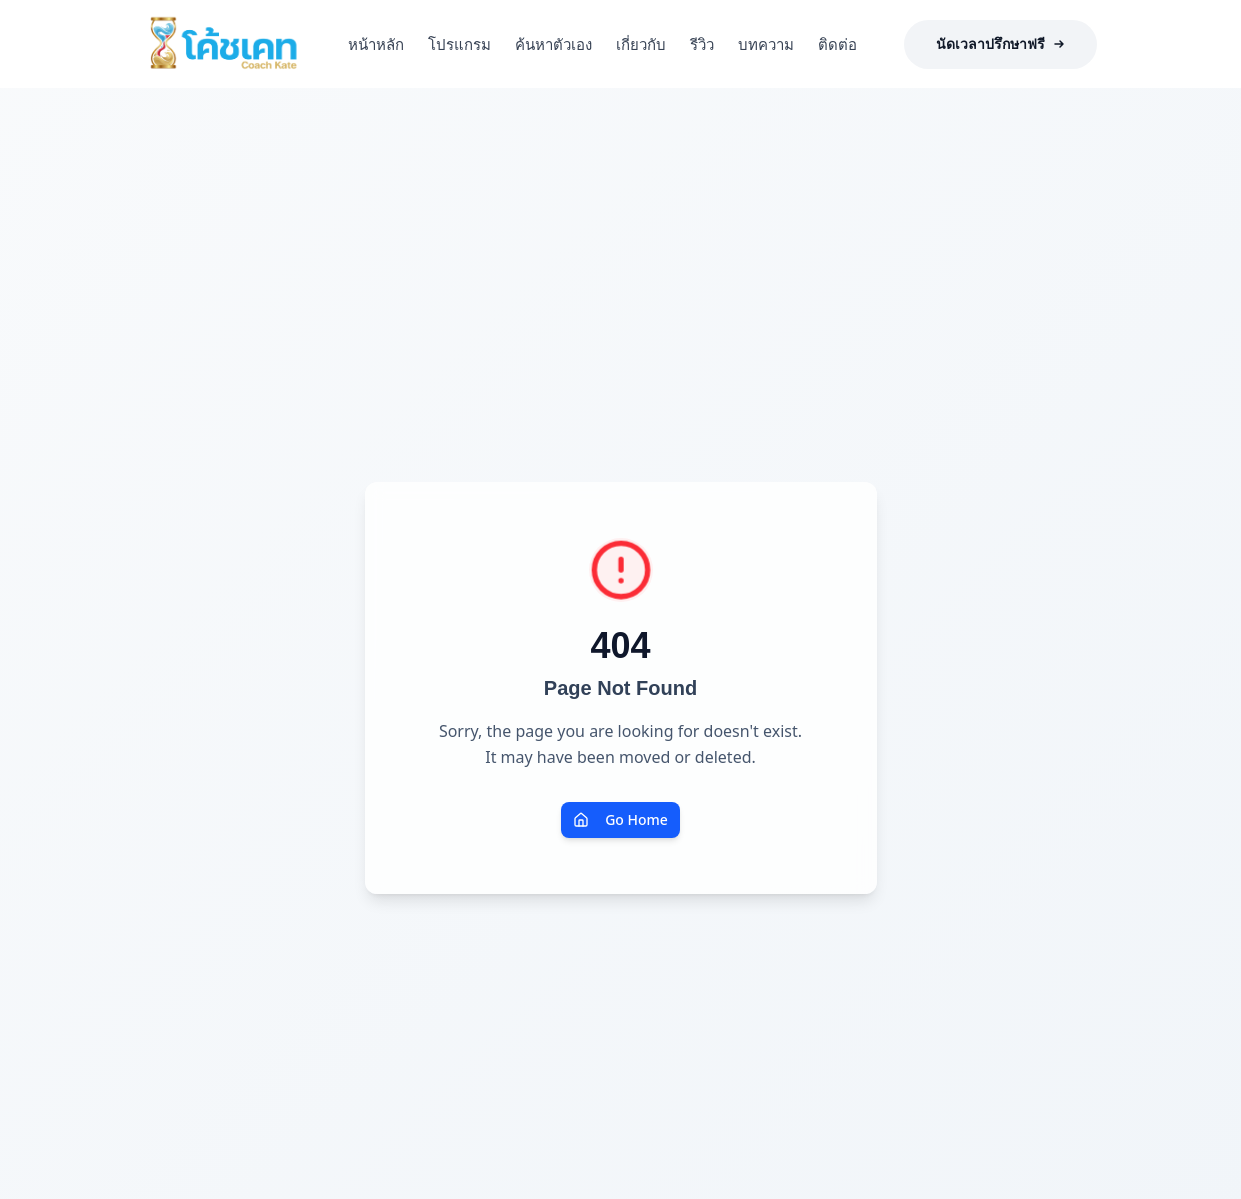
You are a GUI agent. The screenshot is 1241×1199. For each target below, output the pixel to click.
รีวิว (702, 44)
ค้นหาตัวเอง (553, 44)
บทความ (766, 44)
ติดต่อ (837, 44)
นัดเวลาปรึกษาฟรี (1000, 44)
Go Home (620, 819)
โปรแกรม (459, 44)
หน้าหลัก (376, 44)
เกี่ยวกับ (641, 44)
